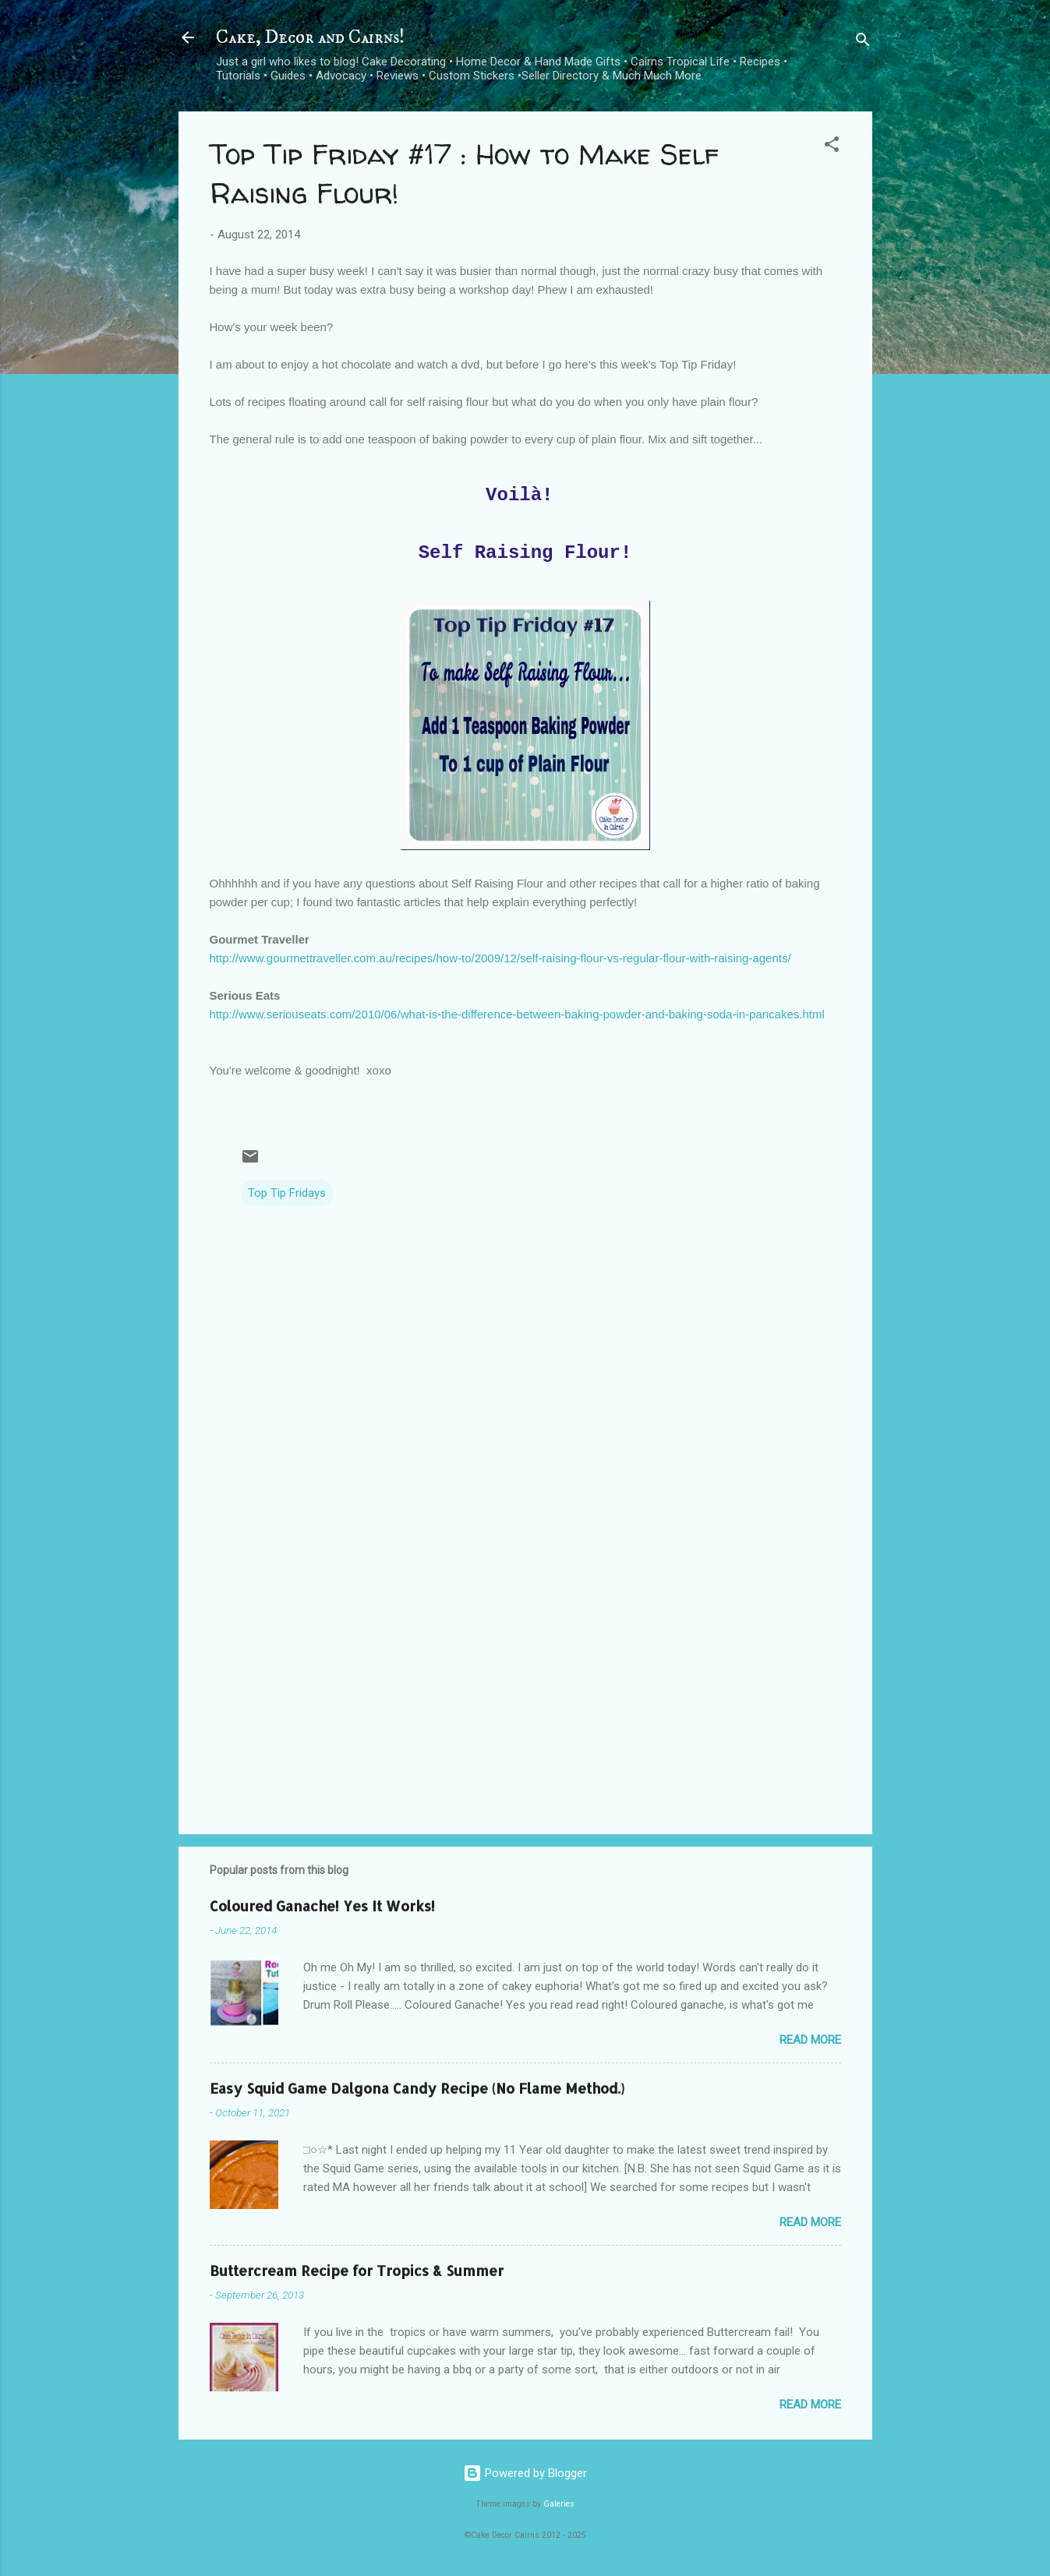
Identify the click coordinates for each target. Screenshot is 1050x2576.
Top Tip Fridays (287, 1193)
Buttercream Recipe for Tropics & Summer (357, 2270)
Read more (810, 2040)
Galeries (558, 2504)
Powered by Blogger (525, 2473)
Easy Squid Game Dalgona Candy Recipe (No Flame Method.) (417, 2088)
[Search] (863, 42)
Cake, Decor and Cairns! (310, 37)
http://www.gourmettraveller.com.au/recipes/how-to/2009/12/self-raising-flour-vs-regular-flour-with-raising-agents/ (500, 958)
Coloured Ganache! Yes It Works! (322, 1905)
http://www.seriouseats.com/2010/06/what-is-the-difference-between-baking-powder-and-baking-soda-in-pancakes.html (517, 1014)
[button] (831, 147)
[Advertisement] (525, 1689)
